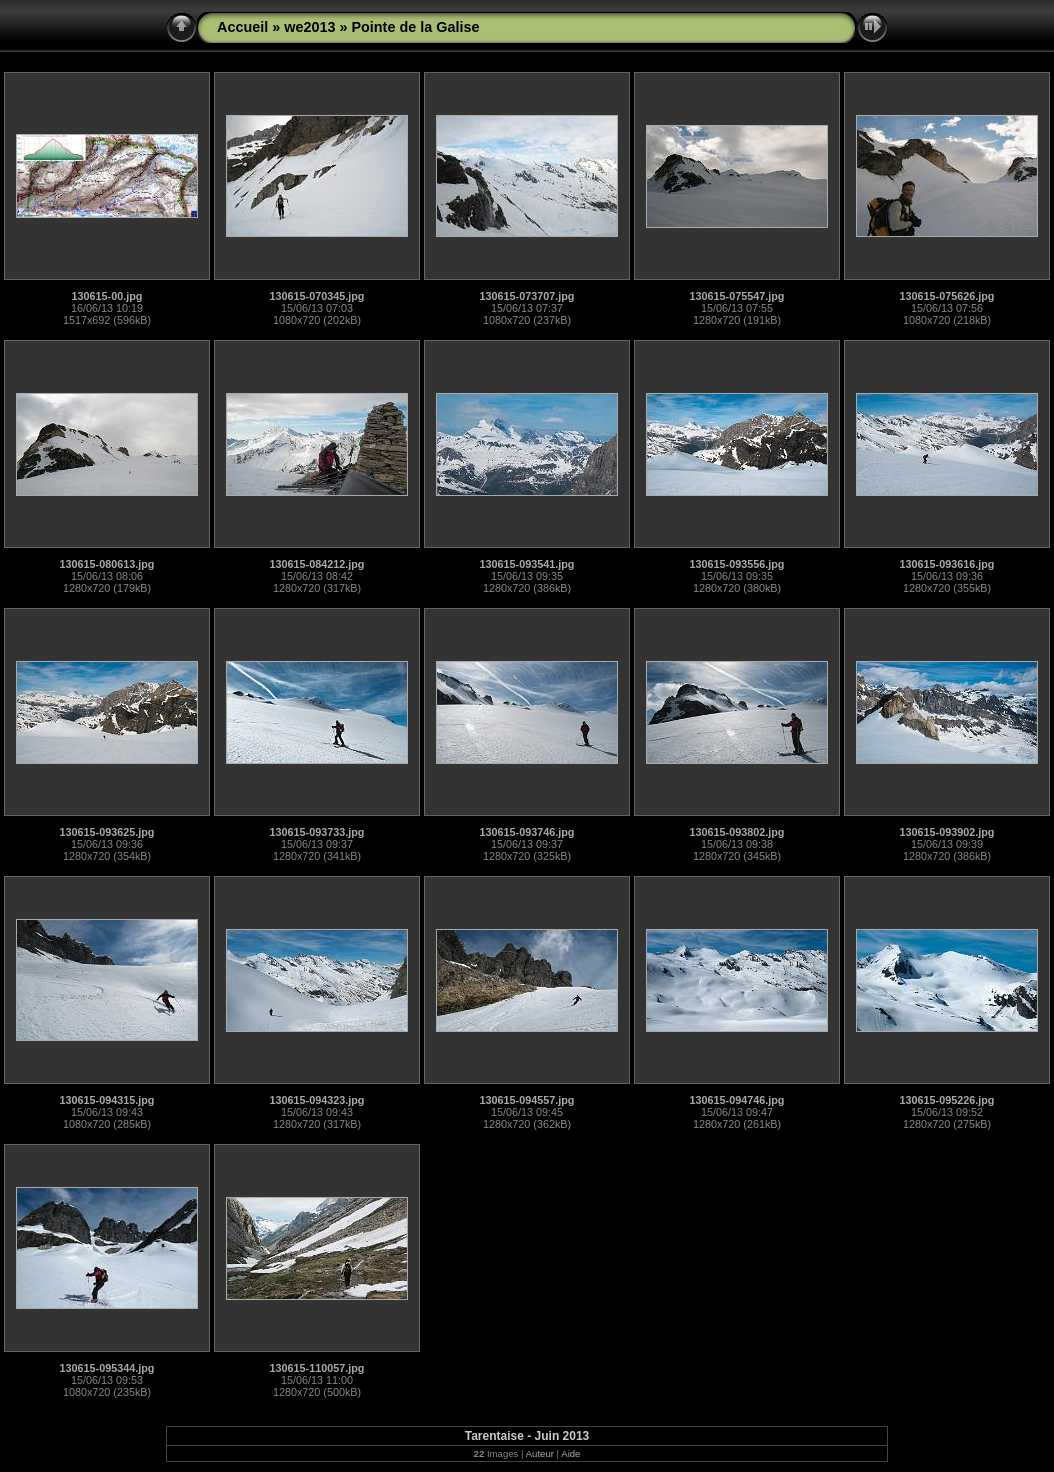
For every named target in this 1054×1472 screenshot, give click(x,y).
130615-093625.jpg (107, 832)
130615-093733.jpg (317, 832)
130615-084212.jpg (317, 564)
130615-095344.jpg (107, 1368)
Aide (570, 1453)
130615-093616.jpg (947, 564)
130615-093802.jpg (737, 832)
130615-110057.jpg (317, 1368)
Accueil (242, 27)
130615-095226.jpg (947, 1100)
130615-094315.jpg (107, 1100)
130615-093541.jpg (527, 564)
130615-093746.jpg (527, 832)
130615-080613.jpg (107, 564)
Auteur (540, 1453)
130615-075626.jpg (947, 296)
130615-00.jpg (107, 296)
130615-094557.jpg (527, 1100)
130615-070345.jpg (317, 296)
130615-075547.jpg (737, 296)
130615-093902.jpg (947, 832)
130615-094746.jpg (737, 1100)
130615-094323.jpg (317, 1100)
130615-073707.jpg (527, 296)
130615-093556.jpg (737, 564)
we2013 (309, 27)
